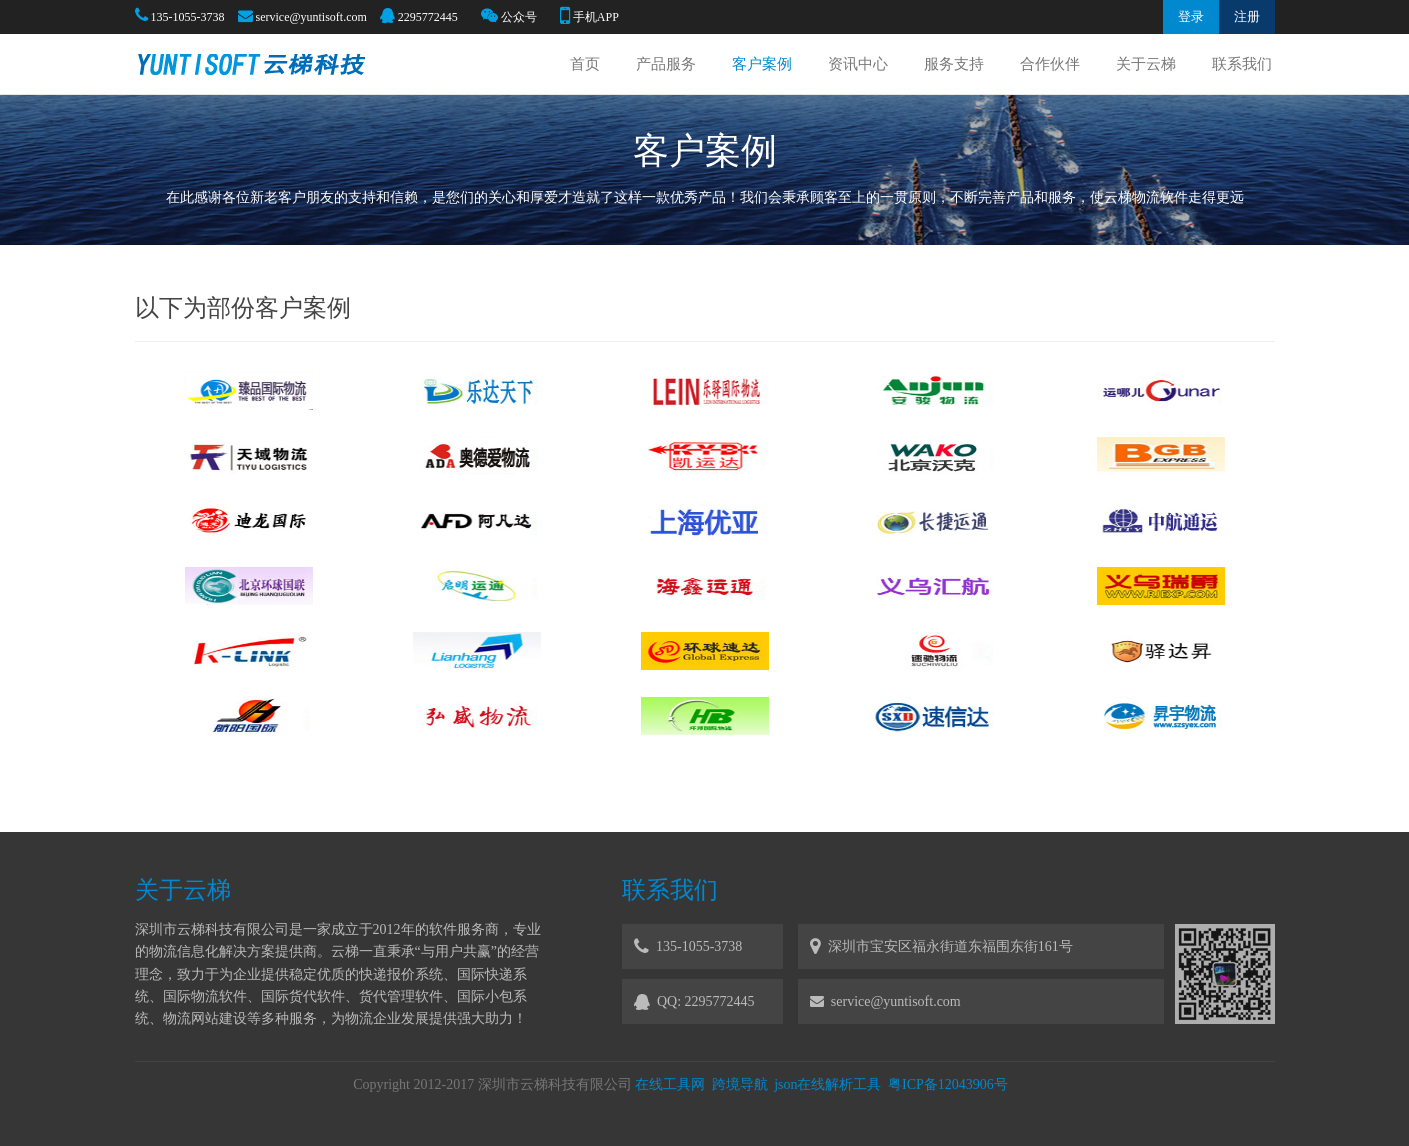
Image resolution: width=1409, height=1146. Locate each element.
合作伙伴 (1050, 64)
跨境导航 (740, 1084)
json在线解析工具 (827, 1084)
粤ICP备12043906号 (948, 1084)
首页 (585, 64)
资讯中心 (858, 64)
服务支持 (954, 64)
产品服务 (666, 64)
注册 (1247, 16)
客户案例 (762, 64)
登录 (1191, 16)
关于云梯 (1146, 64)
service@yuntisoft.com (311, 17)
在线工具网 (670, 1084)
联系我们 (1242, 64)
